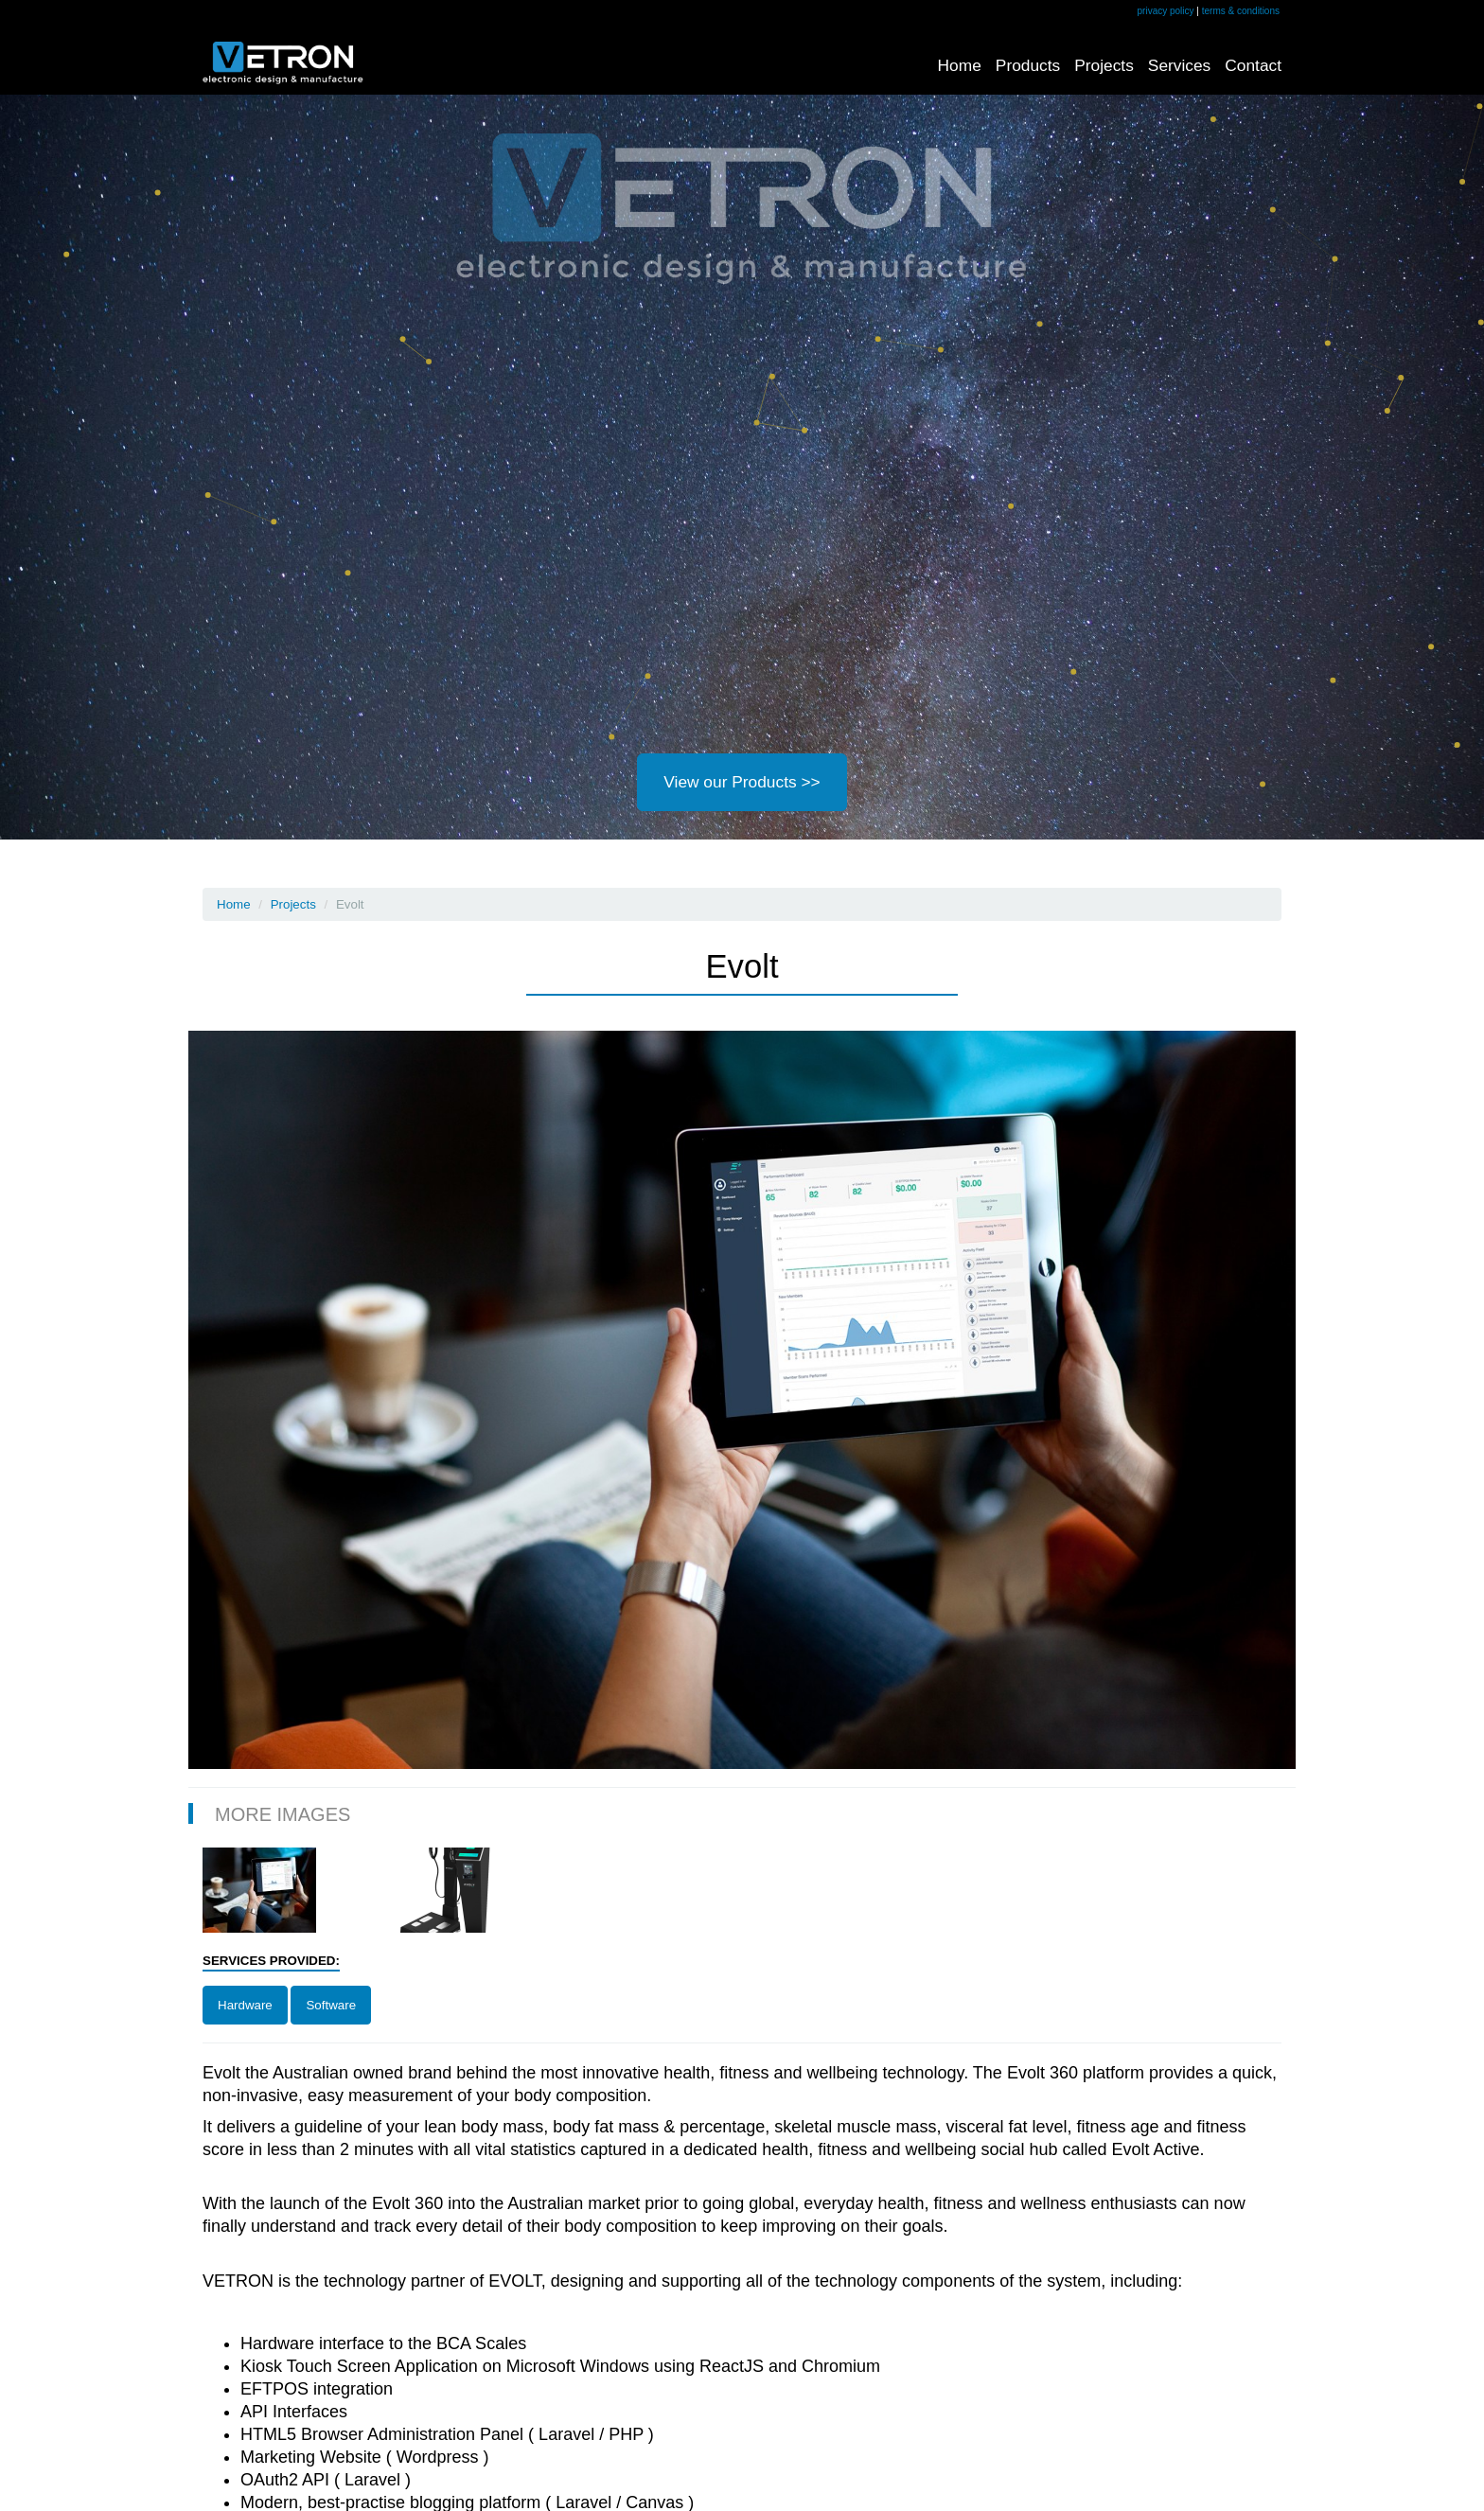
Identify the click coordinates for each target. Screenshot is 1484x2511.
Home (959, 65)
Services (1179, 65)
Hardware (245, 2005)
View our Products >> (741, 781)
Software (331, 2005)
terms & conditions (1241, 11)
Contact (1253, 65)
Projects (1104, 65)
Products (1028, 65)
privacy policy (1166, 11)
